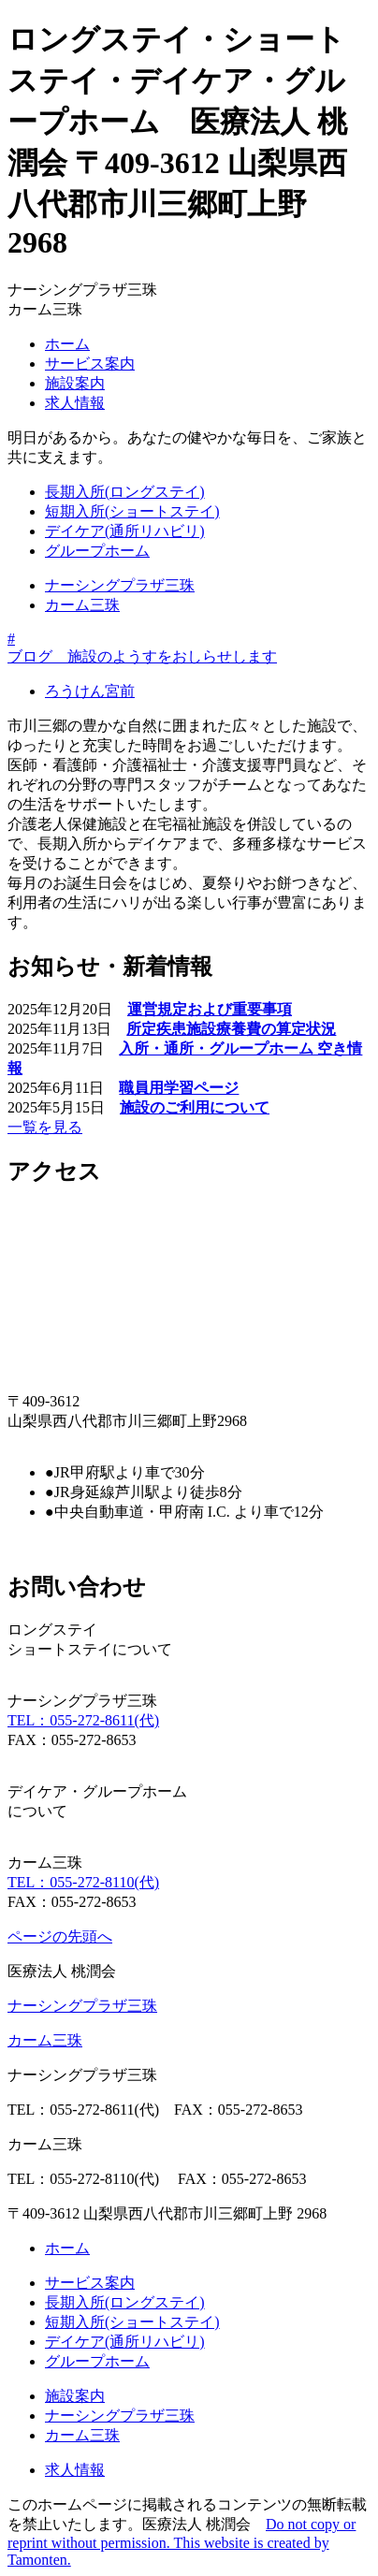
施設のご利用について (194, 1107)
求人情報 (75, 403)
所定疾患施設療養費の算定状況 (231, 1029)
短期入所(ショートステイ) (132, 511)
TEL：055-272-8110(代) (83, 1882)
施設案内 (75, 383)
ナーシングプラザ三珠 (120, 585)
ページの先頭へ (59, 1936)
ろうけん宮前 (90, 691)
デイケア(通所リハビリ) (125, 531)
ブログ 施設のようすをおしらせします (142, 656)
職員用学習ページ (179, 1088)
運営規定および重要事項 (209, 1009)
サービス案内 (90, 363)
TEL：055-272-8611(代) (83, 1720)
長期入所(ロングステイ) (125, 492)
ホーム (67, 344)
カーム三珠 (82, 605)
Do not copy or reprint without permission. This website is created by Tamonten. (181, 2542)
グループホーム (97, 551)
